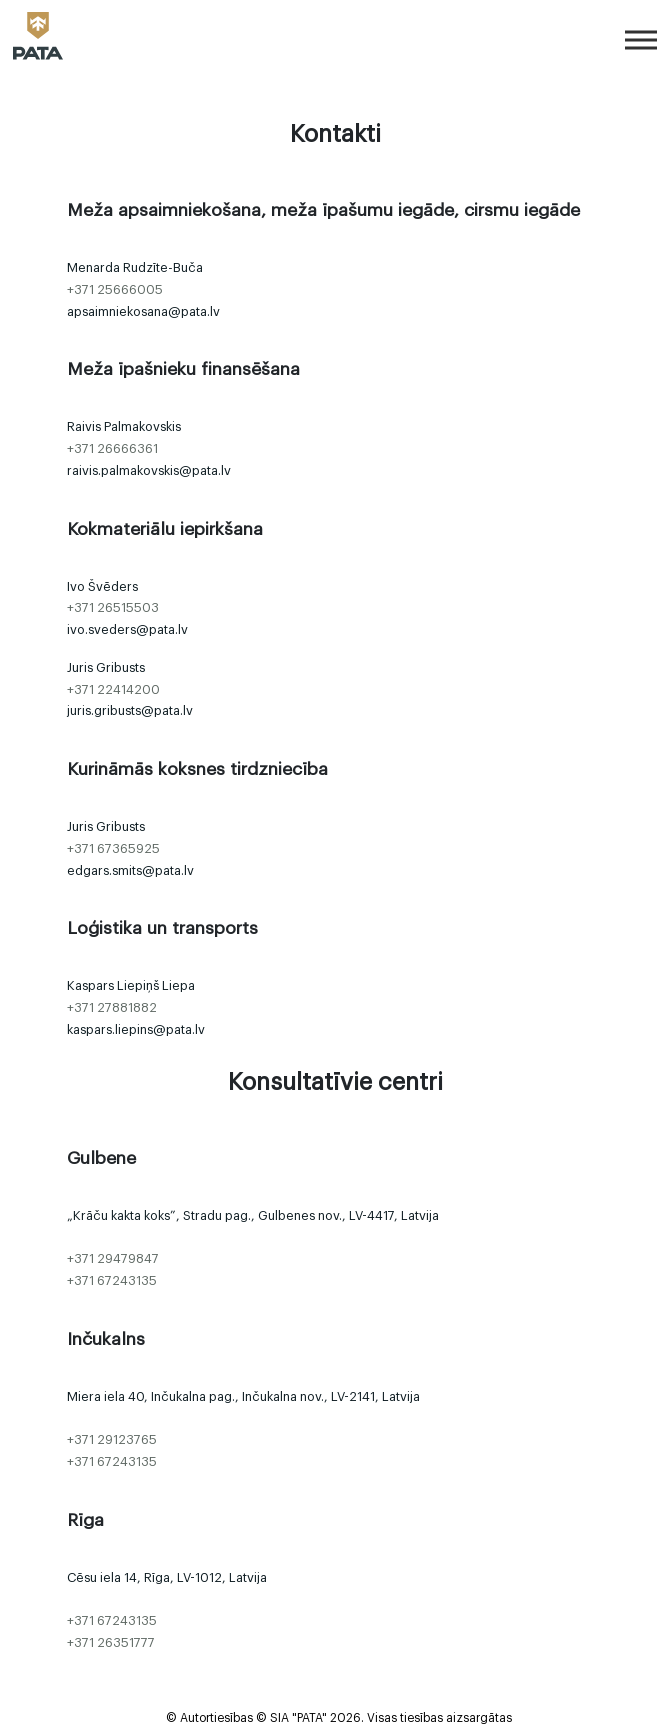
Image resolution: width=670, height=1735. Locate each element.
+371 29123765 (112, 1440)
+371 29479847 (113, 1259)
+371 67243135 (112, 1281)
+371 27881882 (112, 1008)
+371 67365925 (113, 849)
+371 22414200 (113, 690)
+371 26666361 (112, 449)
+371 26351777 (111, 1643)
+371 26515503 (113, 608)
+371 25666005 (115, 290)
